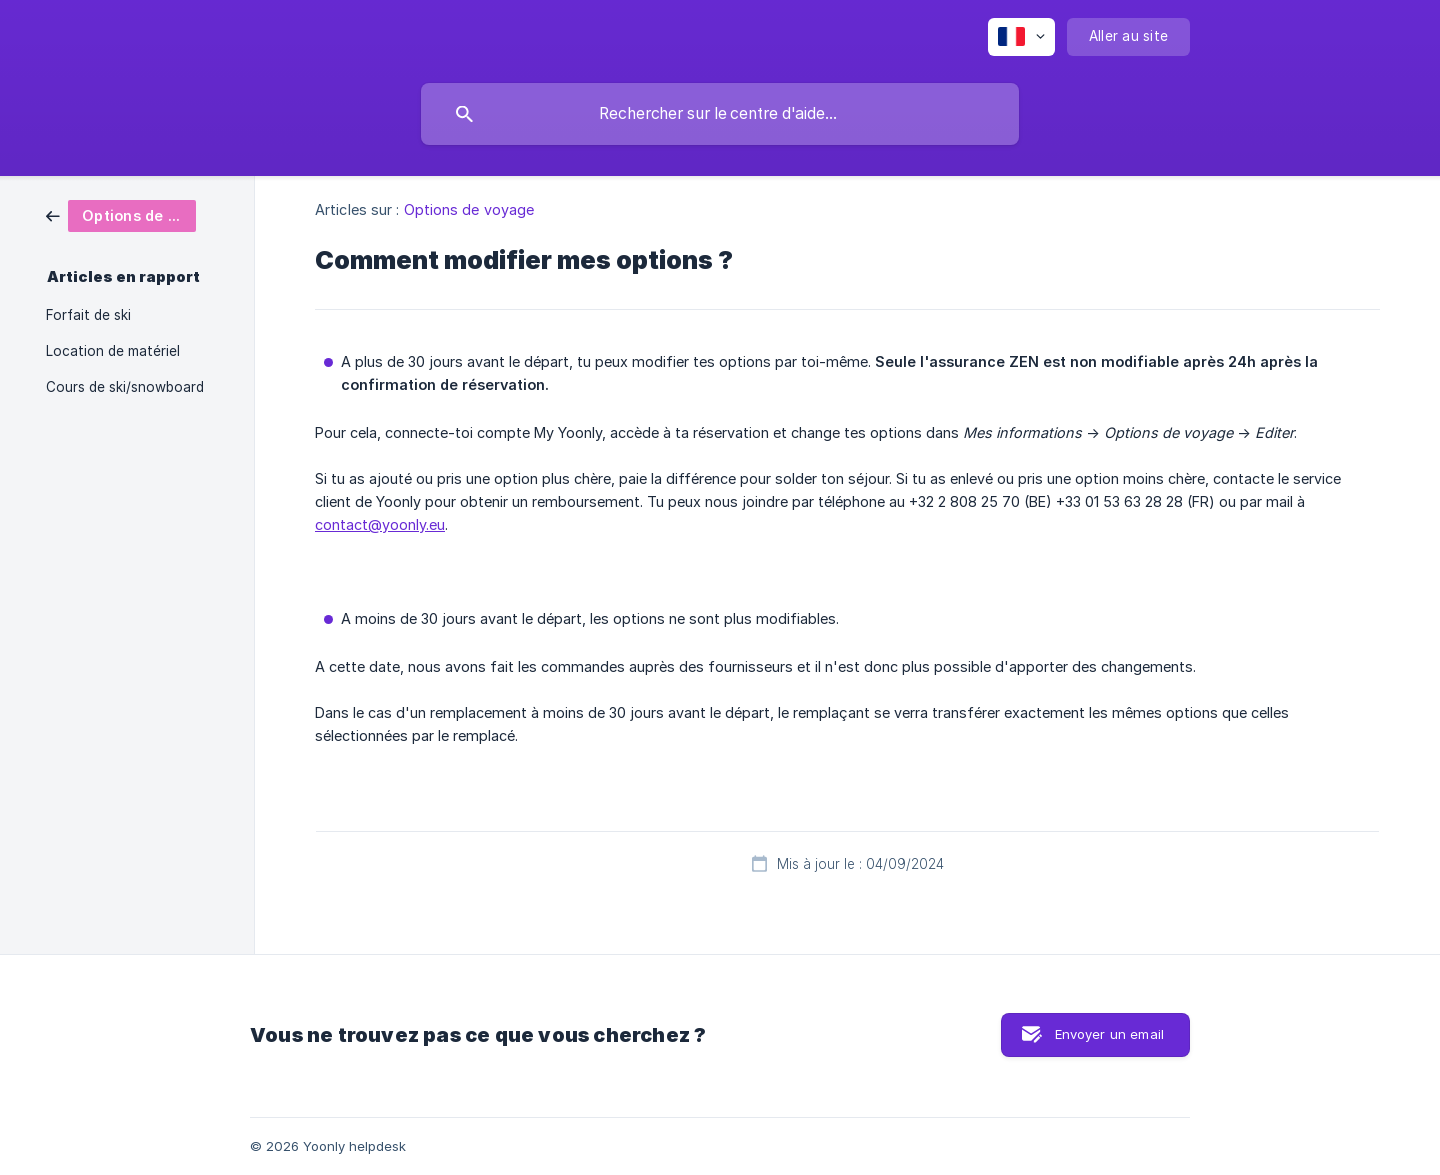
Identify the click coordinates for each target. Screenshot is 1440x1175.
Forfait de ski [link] (88, 315)
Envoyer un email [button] (1109, 1034)
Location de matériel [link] (113, 351)
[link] (121, 214)
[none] (1021, 37)
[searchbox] (720, 114)
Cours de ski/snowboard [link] (125, 387)
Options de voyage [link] (469, 209)
